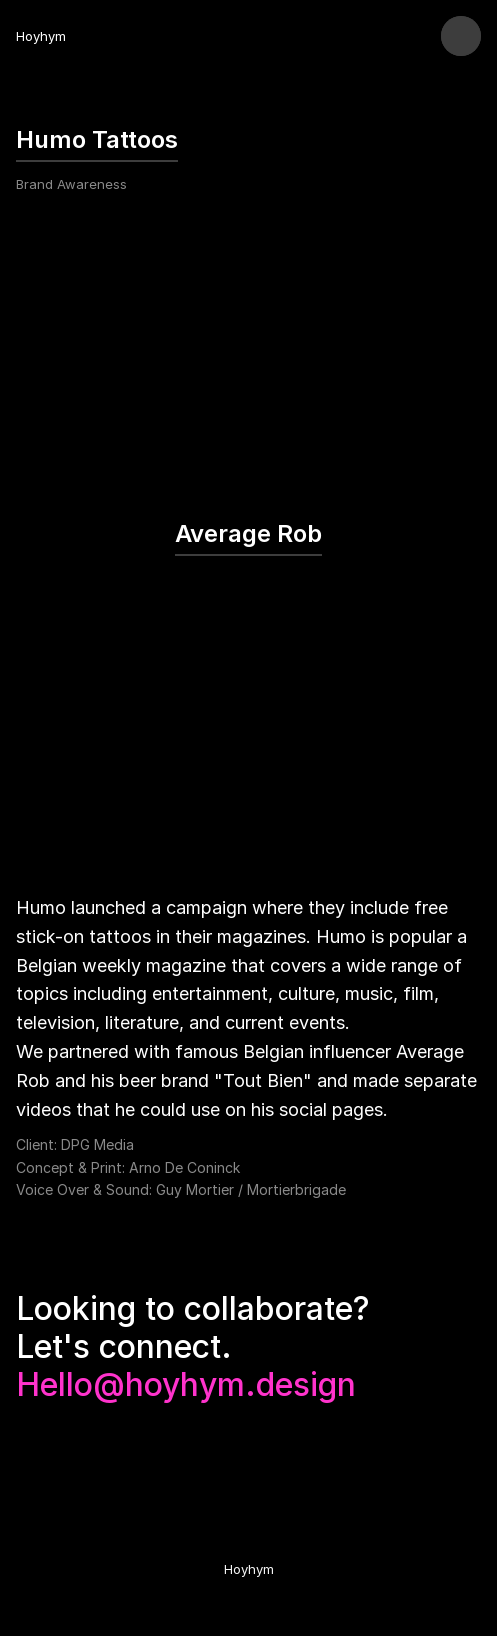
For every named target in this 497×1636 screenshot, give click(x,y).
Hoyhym (41, 36)
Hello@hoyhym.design (186, 1384)
